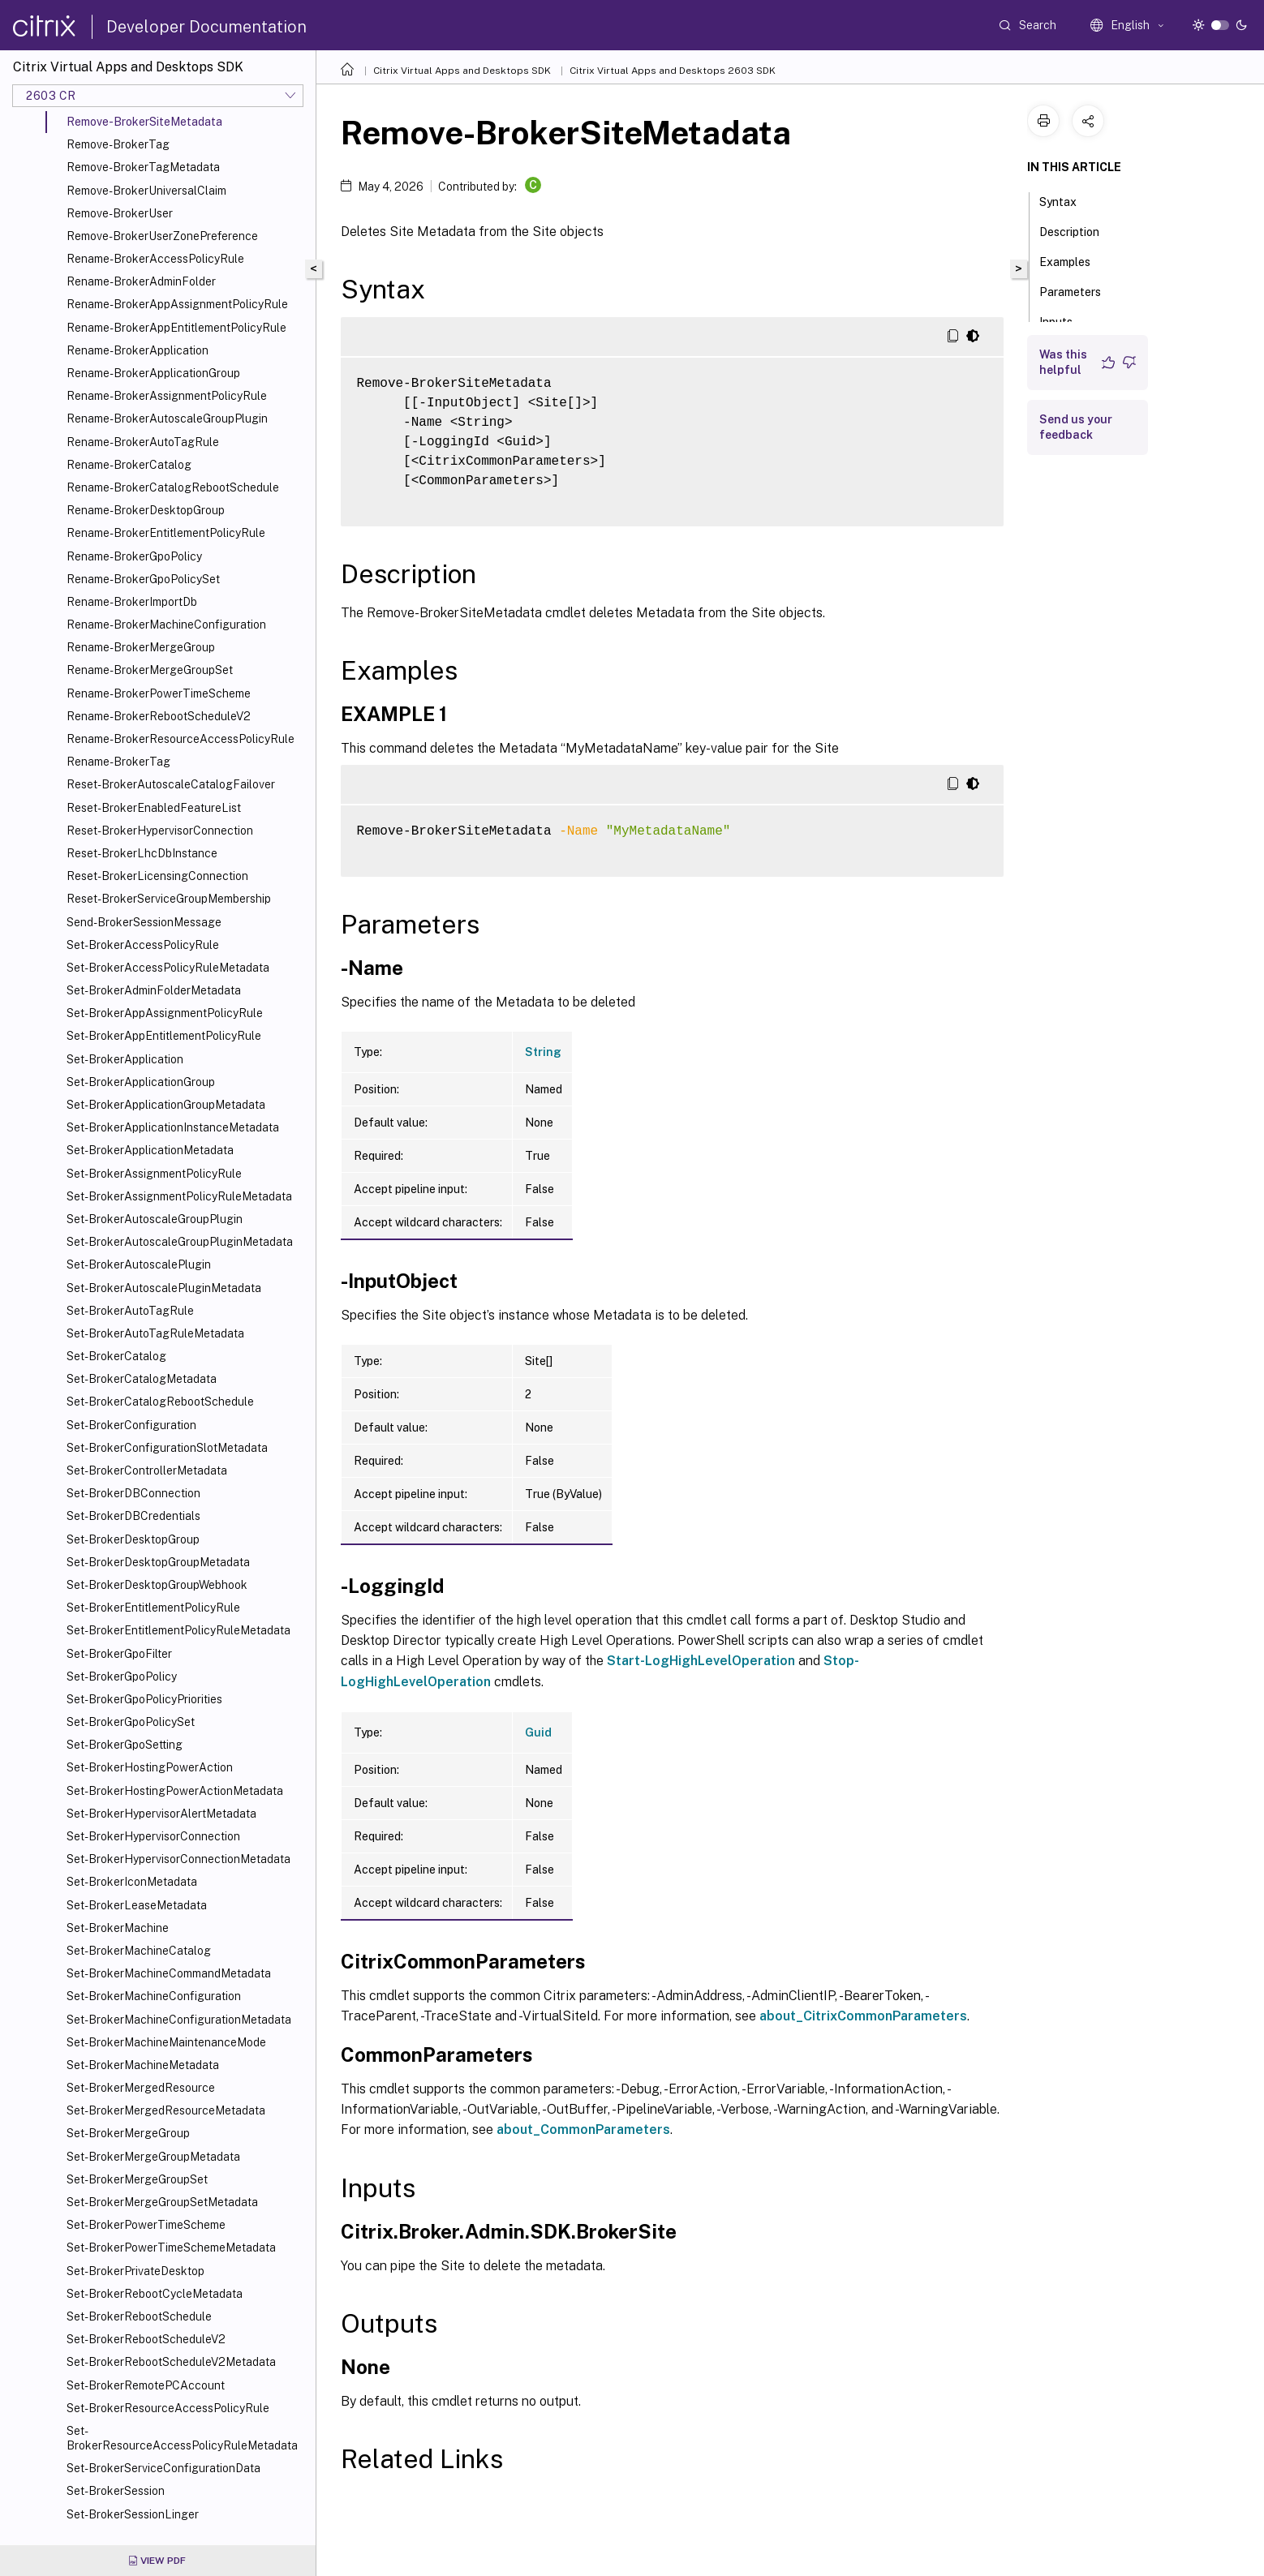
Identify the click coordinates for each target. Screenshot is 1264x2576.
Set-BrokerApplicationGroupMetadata (166, 1104)
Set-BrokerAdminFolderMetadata (154, 990)
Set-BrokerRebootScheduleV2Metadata (171, 2361)
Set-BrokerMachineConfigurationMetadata (179, 2019)
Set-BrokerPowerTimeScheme (146, 2224)
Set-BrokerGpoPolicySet (131, 1721)
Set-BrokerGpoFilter (119, 1653)
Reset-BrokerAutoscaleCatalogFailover (171, 784)
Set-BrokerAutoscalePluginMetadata (164, 1288)
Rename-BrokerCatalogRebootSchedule (173, 487)
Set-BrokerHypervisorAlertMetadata (161, 1813)
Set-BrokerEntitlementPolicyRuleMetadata (178, 1630)
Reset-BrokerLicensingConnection (157, 875)
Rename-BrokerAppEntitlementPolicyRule (176, 327)
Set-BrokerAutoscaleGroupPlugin (155, 1219)
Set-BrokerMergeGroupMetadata (153, 2156)
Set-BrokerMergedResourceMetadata (166, 2110)
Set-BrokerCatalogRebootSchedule (160, 1401)
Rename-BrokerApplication (138, 350)
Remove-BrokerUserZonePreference (162, 236)
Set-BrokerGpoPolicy (122, 1676)
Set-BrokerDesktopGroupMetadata (158, 1562)
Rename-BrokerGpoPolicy (134, 556)
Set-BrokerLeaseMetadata (137, 1905)
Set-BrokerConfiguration (131, 1425)
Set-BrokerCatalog (116, 1356)
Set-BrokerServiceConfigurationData (163, 2468)
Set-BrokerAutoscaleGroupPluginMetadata (180, 1241)
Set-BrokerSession (116, 2490)
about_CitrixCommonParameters (863, 2016)
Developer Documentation (206, 26)
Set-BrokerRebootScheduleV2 (146, 2339)
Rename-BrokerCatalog (129, 464)
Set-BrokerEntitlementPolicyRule (153, 1607)
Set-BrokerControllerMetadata (147, 1470)
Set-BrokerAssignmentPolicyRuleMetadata (179, 1196)
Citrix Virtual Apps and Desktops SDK (462, 70)
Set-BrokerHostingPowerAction (150, 1767)
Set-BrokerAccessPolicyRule (143, 944)
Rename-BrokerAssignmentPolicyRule (167, 395)
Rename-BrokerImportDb (132, 601)
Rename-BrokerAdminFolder (141, 281)
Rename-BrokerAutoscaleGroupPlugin (167, 418)
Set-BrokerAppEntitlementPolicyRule (164, 1035)
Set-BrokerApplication (125, 1059)
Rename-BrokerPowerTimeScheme (159, 693)
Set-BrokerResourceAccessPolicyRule (168, 2408)
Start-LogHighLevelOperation (701, 1660)
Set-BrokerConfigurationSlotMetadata (167, 1447)
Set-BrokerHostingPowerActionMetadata (175, 1790)
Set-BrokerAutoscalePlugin (139, 1264)
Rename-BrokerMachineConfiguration (166, 624)
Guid (538, 1732)
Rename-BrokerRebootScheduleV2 (159, 716)
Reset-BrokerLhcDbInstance (142, 853)
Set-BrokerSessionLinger (133, 2514)
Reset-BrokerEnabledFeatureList (154, 807)
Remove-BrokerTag (118, 144)
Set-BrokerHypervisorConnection (153, 1836)
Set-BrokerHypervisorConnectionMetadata (178, 1859)
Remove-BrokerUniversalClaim (146, 190)
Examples (1073, 260)
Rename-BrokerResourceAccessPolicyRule (181, 738)
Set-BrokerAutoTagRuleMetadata (155, 1333)
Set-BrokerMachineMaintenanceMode (166, 2042)
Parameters (1079, 290)
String (543, 1051)
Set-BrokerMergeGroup (128, 2133)
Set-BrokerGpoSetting (125, 1744)
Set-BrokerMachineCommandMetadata (169, 1973)
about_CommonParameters (583, 2129)
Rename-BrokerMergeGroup (141, 647)
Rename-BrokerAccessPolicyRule (155, 258)
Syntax (1066, 200)
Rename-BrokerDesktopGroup (146, 510)
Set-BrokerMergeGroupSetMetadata (162, 2202)
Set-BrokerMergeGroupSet (137, 2179)
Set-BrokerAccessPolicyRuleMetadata (168, 967)
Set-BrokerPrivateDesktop (135, 2271)
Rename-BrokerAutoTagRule (143, 442)
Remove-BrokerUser (120, 213)
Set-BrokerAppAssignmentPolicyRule (165, 1013)
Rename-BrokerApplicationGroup (153, 373)
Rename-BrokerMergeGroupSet (150, 669)
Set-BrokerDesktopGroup (133, 1539)
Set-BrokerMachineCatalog (139, 1950)
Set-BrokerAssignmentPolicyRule (154, 1173)
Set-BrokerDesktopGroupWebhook (157, 1584)
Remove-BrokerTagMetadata (143, 167)
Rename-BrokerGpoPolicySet (143, 579)
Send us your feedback (1075, 427)
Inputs (1064, 320)
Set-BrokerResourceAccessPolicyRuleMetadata (182, 2438)
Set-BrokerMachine (118, 1927)
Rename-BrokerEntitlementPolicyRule (166, 532)
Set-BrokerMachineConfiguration (154, 1996)
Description (1078, 230)
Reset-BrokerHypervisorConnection (160, 830)
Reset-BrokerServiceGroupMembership (169, 898)
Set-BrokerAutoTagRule (130, 1310)
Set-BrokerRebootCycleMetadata (155, 2293)
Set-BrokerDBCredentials (133, 1515)
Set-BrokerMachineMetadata (143, 2065)
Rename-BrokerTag (118, 761)
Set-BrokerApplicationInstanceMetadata (173, 1127)
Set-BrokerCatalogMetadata (142, 1378)
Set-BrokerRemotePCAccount (146, 2385)
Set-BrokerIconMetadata (132, 1881)
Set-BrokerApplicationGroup (141, 1081)
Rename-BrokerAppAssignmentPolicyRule (177, 304)
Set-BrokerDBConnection (133, 1493)
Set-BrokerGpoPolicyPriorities (144, 1699)
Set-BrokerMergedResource (141, 2087)
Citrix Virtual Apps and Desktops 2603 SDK (673, 70)
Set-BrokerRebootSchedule (139, 2316)
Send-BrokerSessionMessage (144, 922)
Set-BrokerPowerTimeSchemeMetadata (171, 2247)
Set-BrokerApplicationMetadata (150, 1150)
